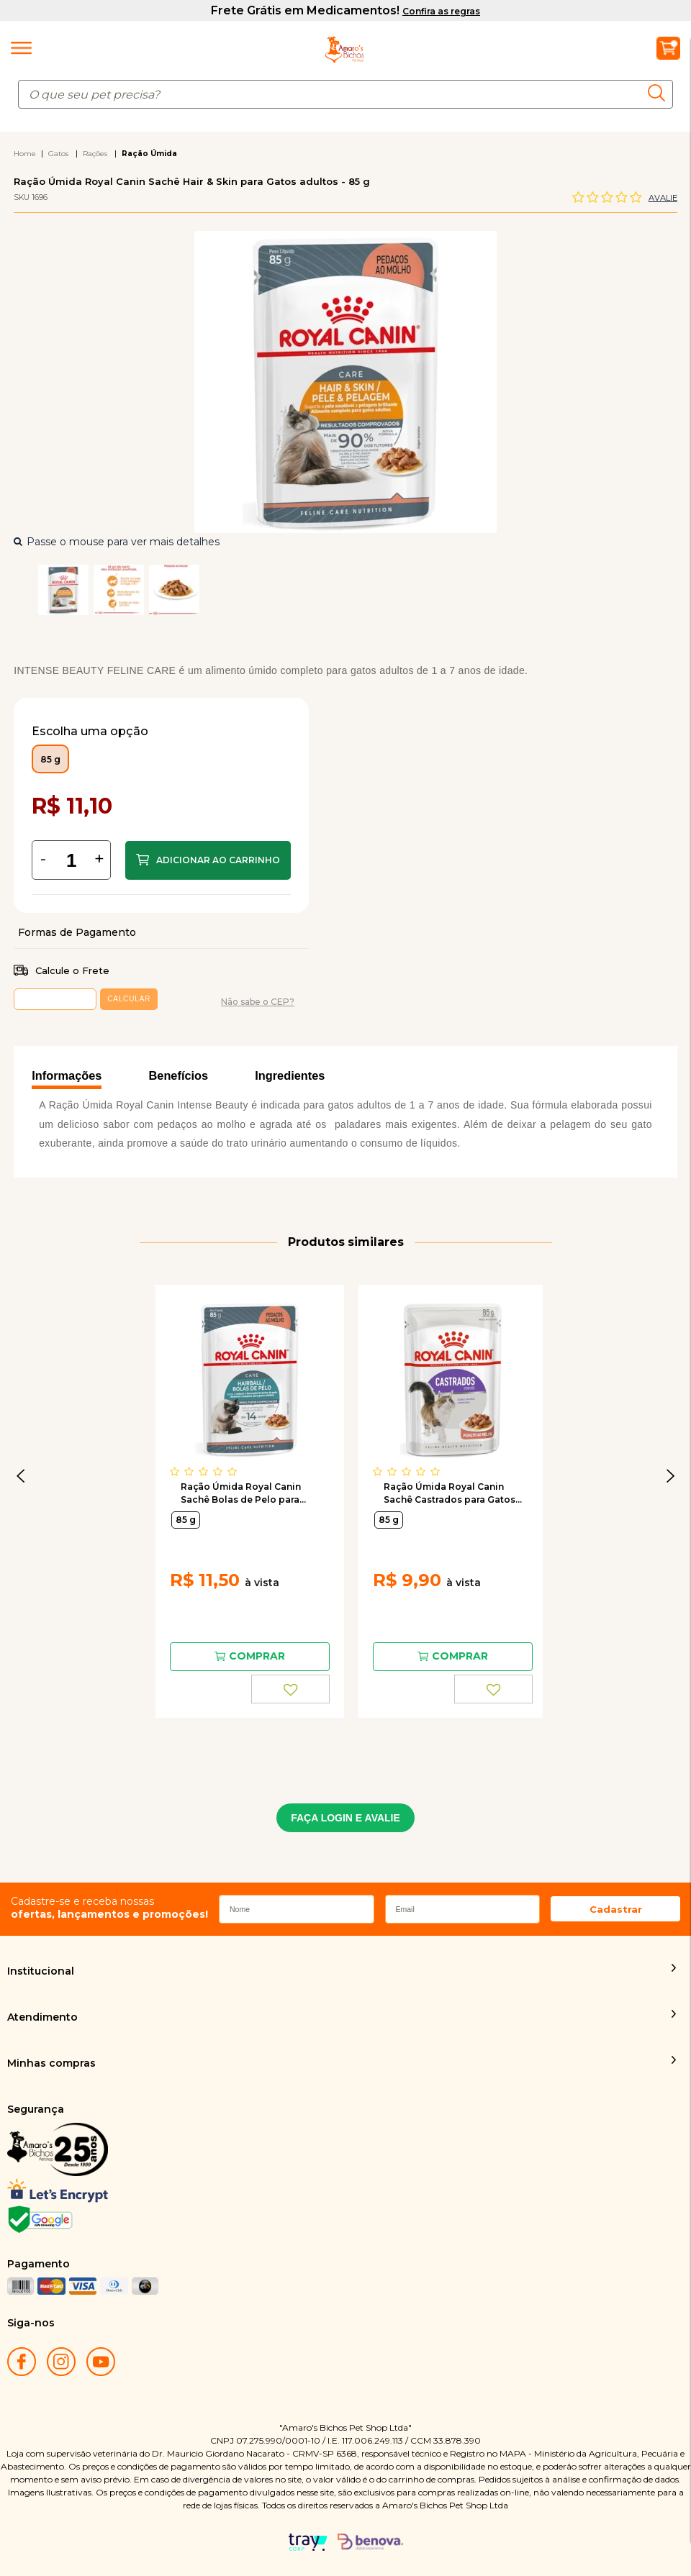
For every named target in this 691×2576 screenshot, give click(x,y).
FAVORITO (290, 1689)
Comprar (208, 860)
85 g (186, 1519)
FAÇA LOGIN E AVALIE (345, 1818)
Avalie (663, 198)
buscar (660, 92)
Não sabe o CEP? (257, 1001)
